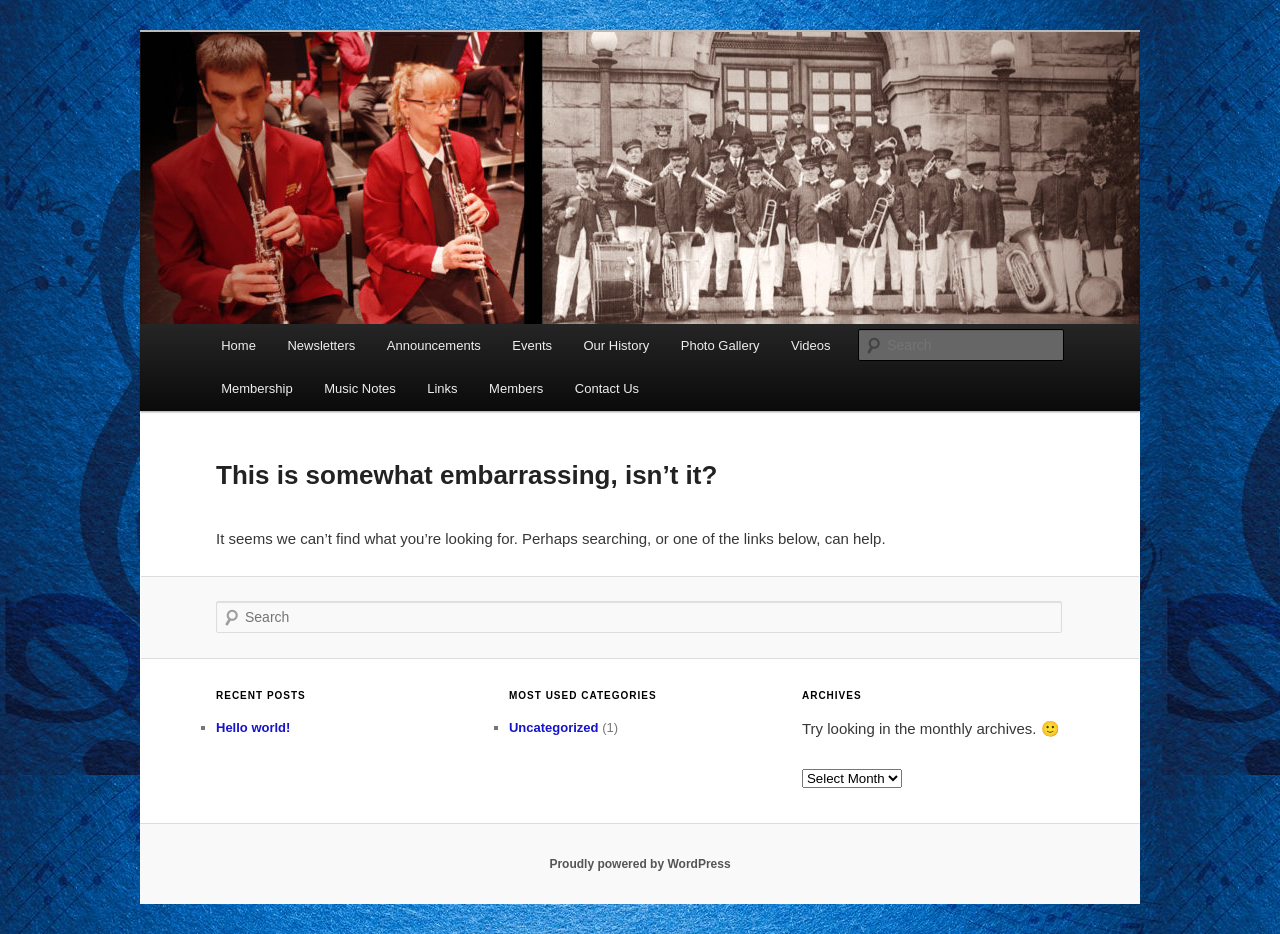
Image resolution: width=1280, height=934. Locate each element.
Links (442, 388)
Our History (617, 345)
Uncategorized (554, 727)
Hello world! (253, 727)
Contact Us (607, 388)
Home (238, 345)
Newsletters (321, 345)
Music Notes (360, 388)
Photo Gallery (720, 345)
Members (516, 388)
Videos (811, 345)
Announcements (434, 345)
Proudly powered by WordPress (639, 864)
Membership (257, 388)
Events (532, 345)
